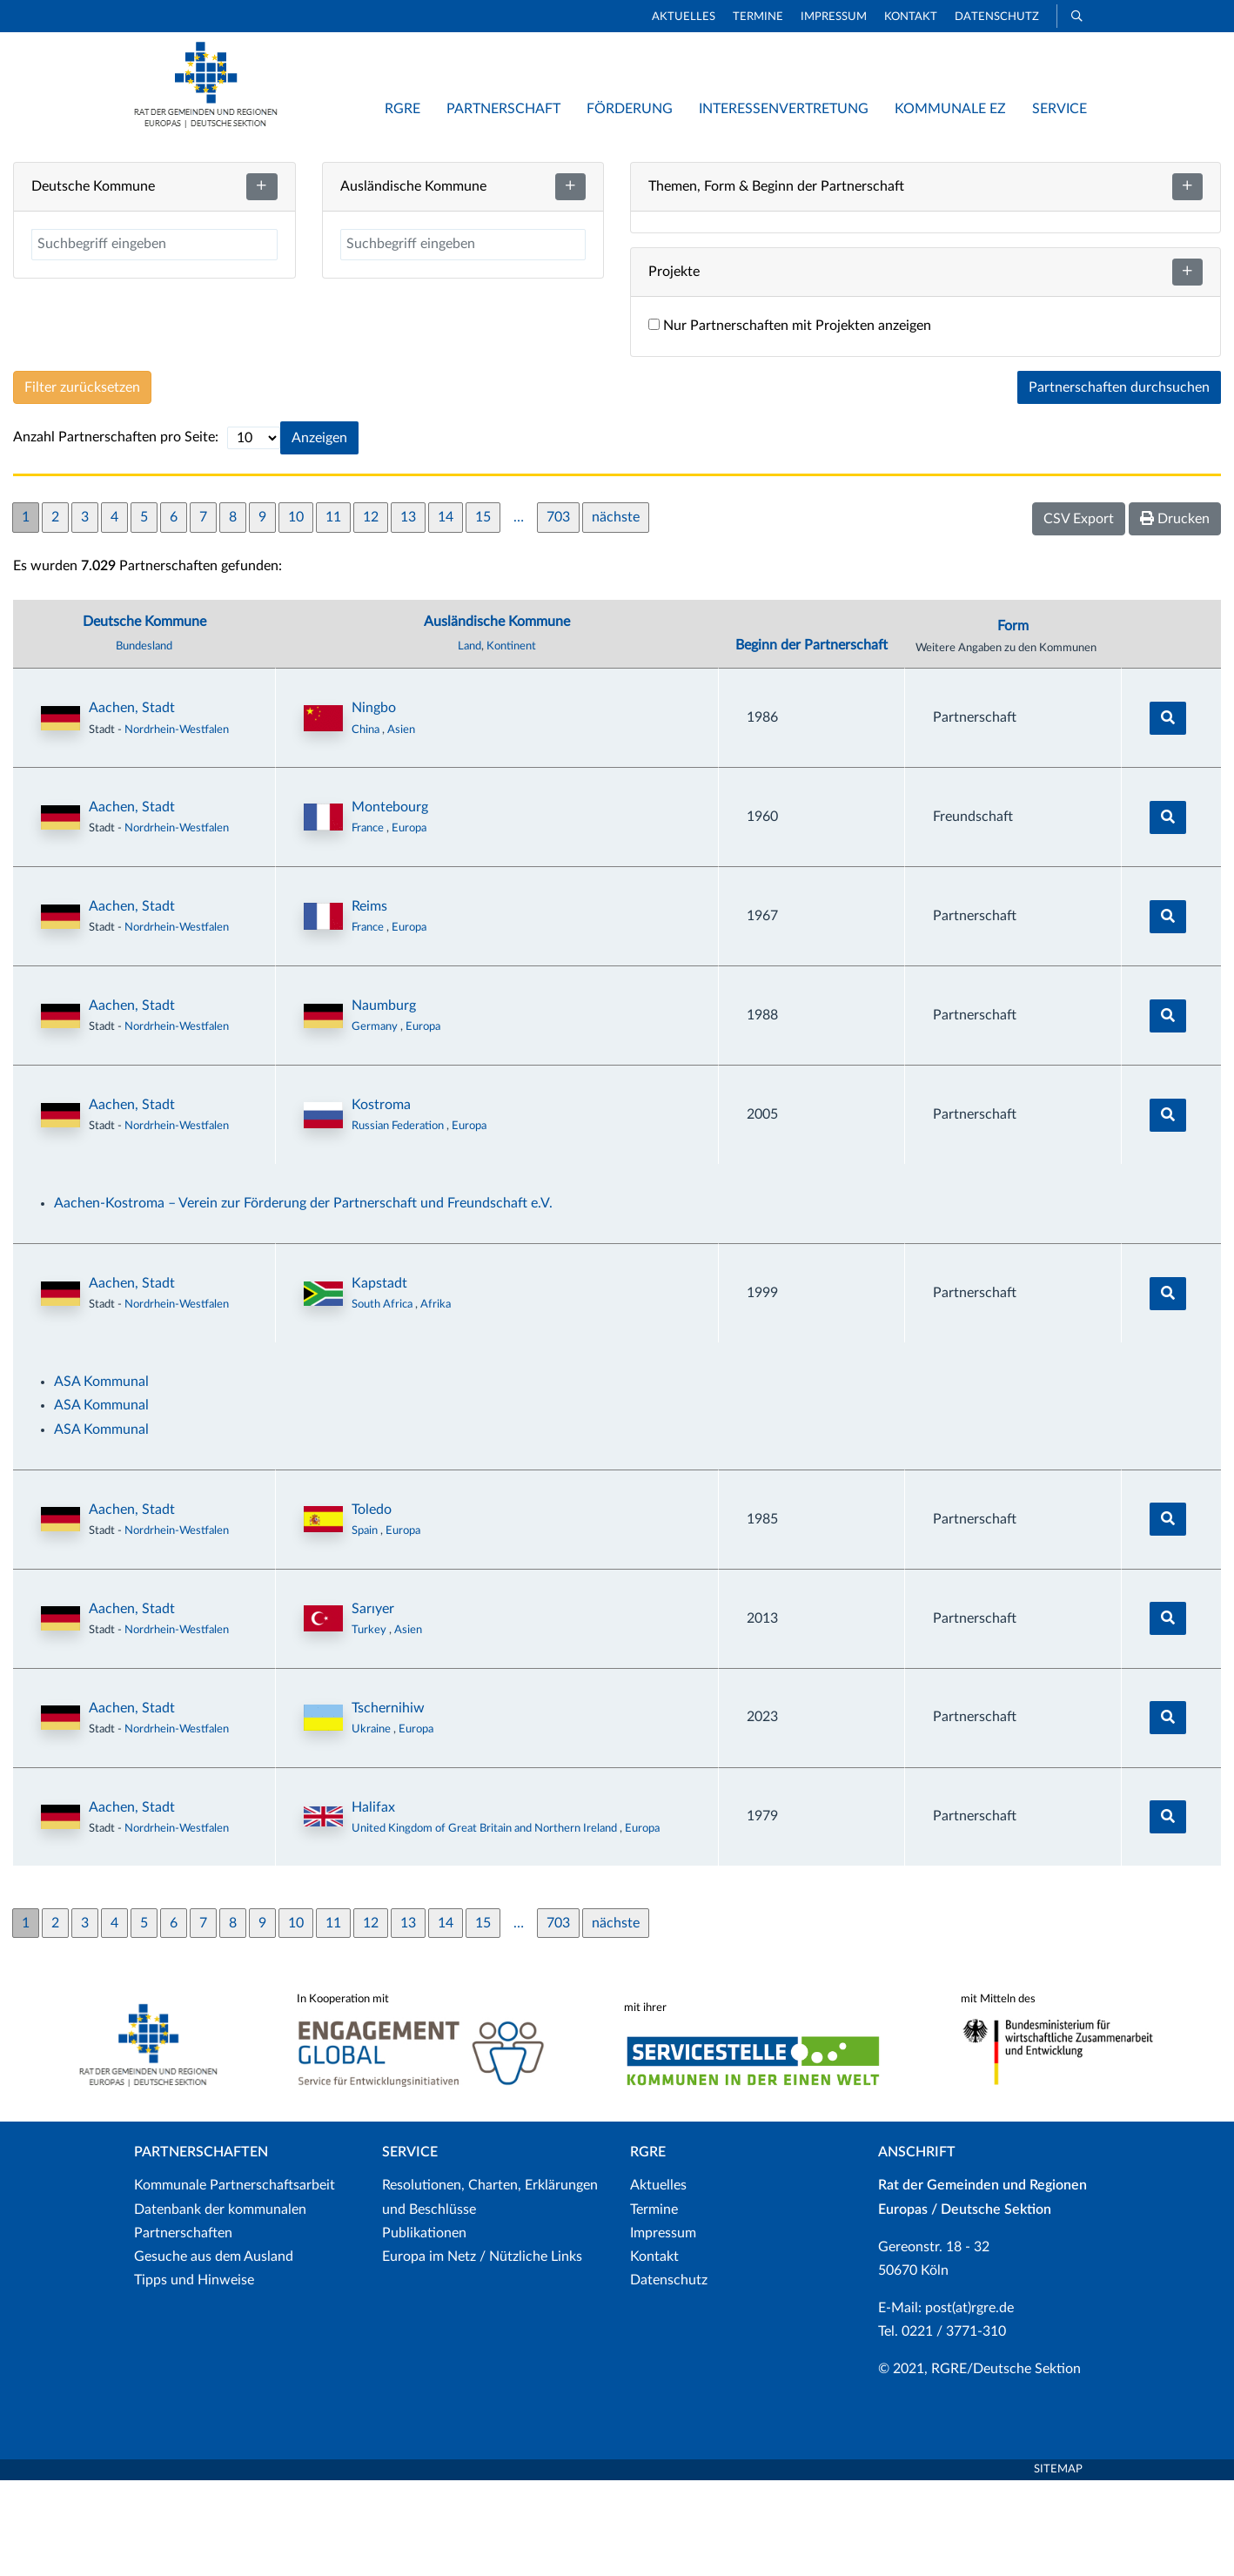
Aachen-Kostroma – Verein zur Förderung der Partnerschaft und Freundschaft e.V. (303, 1300)
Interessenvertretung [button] (783, 109)
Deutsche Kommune (144, 718)
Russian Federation (399, 1222)
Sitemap (1058, 2565)
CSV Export (1078, 615)
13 (408, 613)
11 (333, 613)
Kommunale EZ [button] (950, 109)
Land (469, 742)
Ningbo (374, 804)
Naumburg (384, 1102)
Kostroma (381, 1201)
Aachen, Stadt (132, 804)
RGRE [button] (402, 109)
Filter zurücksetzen (82, 483)
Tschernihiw (388, 1804)
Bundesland (144, 742)
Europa (409, 924)
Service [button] (1059, 109)
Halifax (373, 1903)
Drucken (1175, 614)
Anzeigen (319, 534)
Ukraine (372, 1824)
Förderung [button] (630, 109)
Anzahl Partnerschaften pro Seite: (115, 534)
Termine (758, 17)
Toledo (372, 1605)
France (369, 924)
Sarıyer (373, 1705)
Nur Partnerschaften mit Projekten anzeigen (789, 422)
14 (445, 613)
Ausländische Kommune (497, 718)
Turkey (370, 1725)
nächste (616, 613)
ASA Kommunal (101, 1478)
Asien (401, 825)
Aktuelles (683, 17)
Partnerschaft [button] (503, 109)
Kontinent (511, 742)
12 (371, 613)
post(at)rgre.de (969, 2404)
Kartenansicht (696, 165)
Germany (376, 1123)
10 (296, 613)
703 (558, 613)
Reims (369, 1003)
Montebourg (390, 904)
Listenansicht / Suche (852, 165)
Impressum (834, 17)
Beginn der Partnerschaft (811, 742)
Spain (366, 1627)
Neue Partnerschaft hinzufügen (1060, 165)
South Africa (383, 1401)
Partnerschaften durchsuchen (1119, 483)
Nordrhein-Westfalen (176, 825)
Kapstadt (379, 1380)
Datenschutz (997, 17)
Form (1013, 723)
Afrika (435, 1401)
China (367, 825)
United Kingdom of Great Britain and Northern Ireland (486, 1924)
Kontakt (910, 17)
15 (483, 613)
